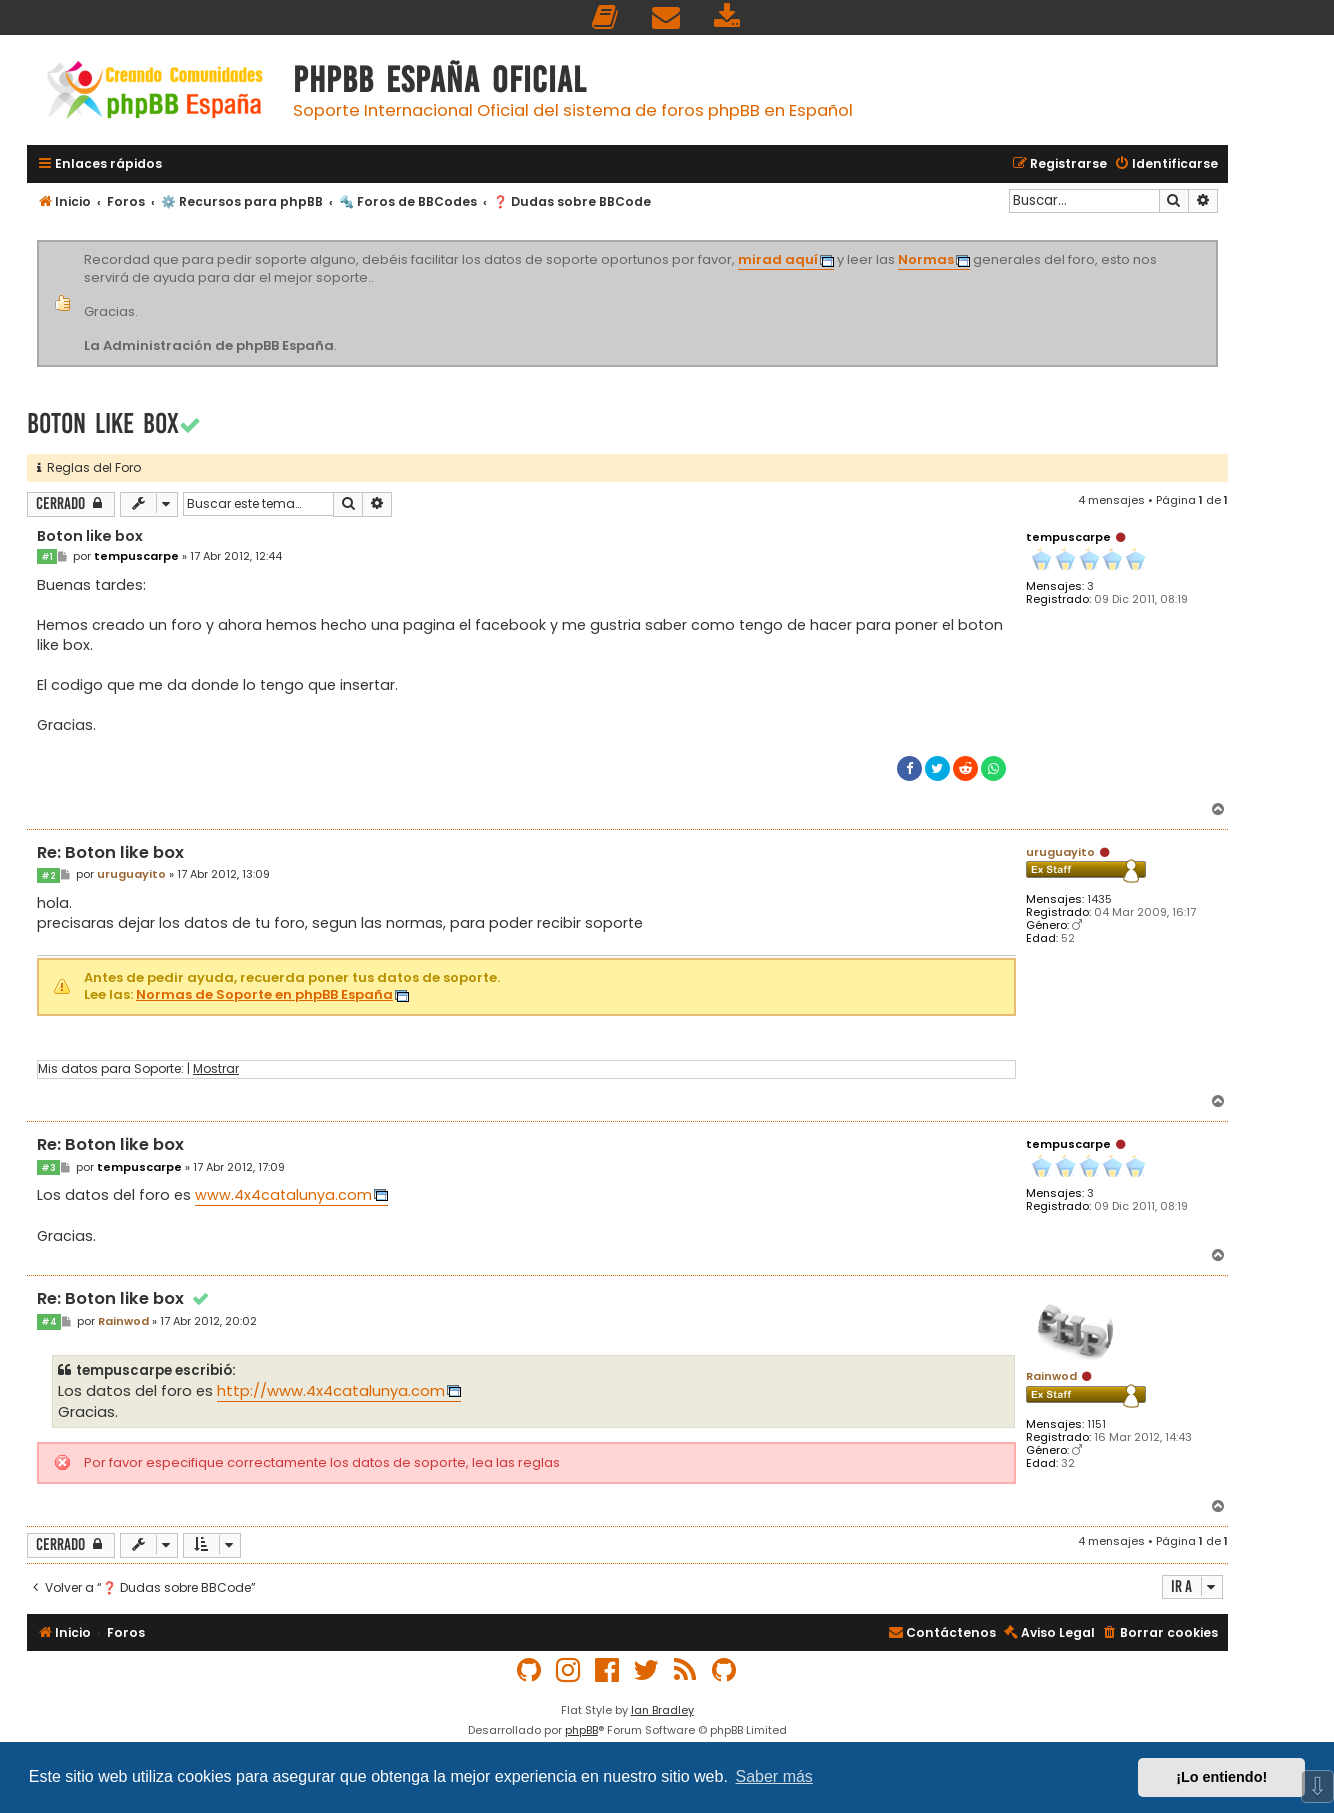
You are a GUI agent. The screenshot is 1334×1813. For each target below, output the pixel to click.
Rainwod (1051, 1376)
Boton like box (103, 423)
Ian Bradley (662, 1710)
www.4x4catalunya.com (283, 1195)
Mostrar (216, 1069)
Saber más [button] (774, 1776)
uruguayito (1060, 852)
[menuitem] (606, 17)
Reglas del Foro (89, 467)
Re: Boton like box (110, 853)
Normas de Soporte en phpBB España (264, 995)
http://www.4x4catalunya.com (331, 1391)
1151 (1096, 1424)
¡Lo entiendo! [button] (1221, 1777)
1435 (1099, 899)
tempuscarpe (1068, 537)
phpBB (581, 1730)
